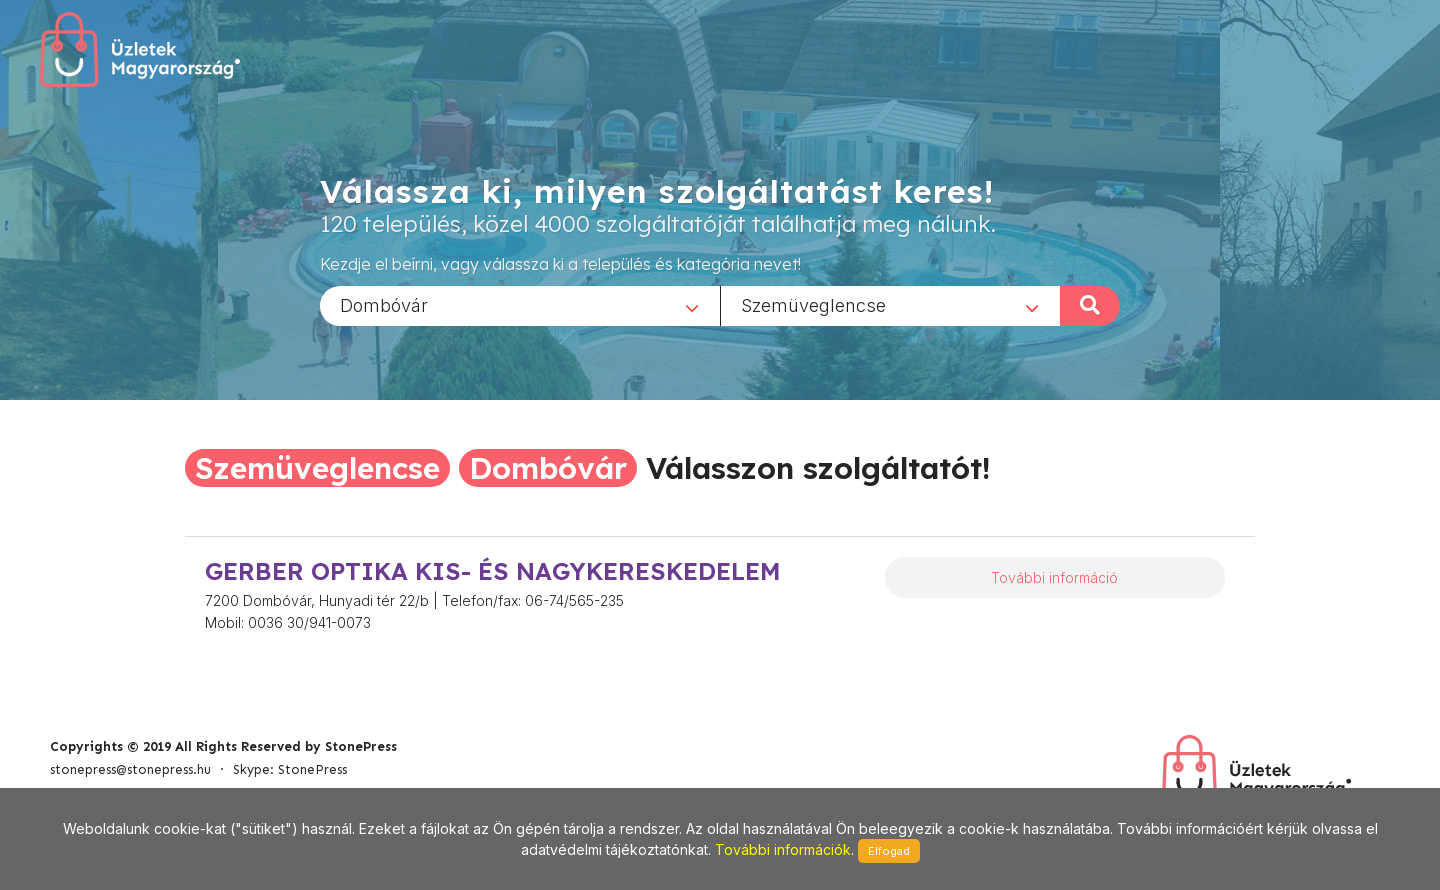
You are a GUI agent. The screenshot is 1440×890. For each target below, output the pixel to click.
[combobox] (520, 305)
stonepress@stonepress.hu (130, 769)
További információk (783, 849)
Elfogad (889, 851)
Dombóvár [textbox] (384, 304)
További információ (1054, 577)
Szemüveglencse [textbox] (813, 304)
